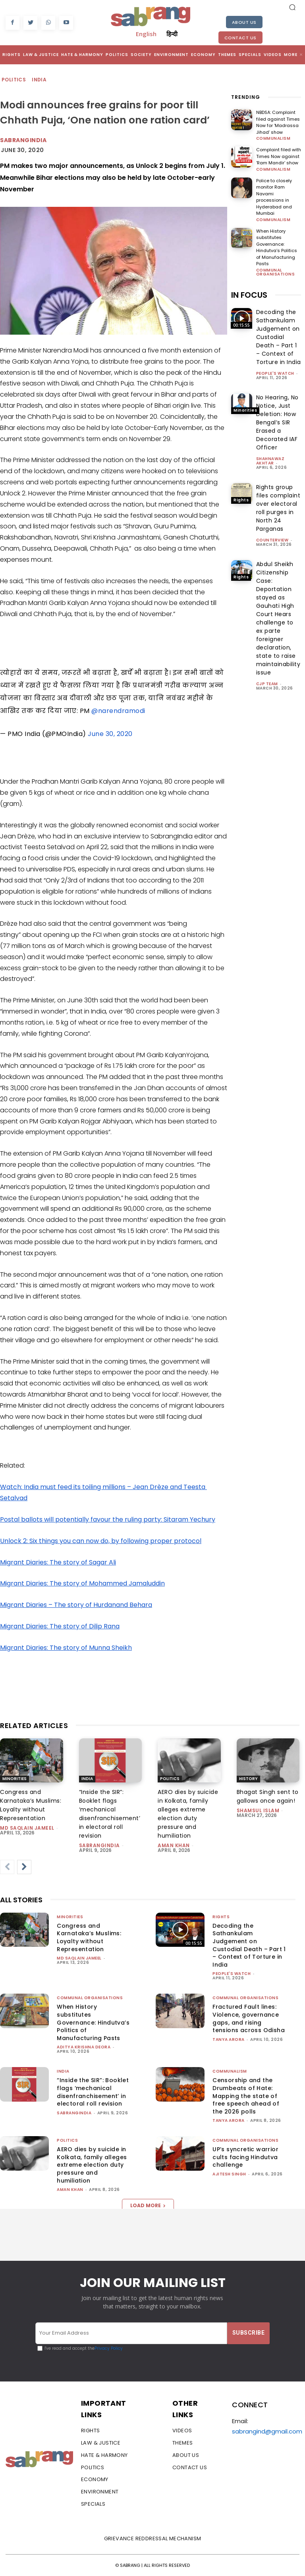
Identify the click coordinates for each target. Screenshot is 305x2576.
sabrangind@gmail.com (267, 2431)
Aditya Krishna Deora (83, 2047)
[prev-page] (7, 1867)
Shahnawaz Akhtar (270, 461)
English (146, 34)
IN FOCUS (249, 295)
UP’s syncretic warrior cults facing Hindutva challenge (245, 2157)
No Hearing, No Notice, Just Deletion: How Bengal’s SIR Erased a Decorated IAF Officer (277, 422)
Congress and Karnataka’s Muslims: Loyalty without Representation (89, 1937)
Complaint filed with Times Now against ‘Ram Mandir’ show (278, 156)
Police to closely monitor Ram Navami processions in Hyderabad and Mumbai (274, 197)
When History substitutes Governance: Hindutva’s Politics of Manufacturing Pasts (276, 247)
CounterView (272, 540)
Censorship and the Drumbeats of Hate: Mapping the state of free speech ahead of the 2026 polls (245, 2095)
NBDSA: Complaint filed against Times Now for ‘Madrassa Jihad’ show (278, 122)
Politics (14, 80)
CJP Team (267, 684)
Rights (241, 325)
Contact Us (240, 38)
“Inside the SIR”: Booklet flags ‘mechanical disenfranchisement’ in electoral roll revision (93, 2092)
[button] (292, 7)
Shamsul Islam (258, 1810)
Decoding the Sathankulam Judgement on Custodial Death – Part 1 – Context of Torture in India (278, 337)
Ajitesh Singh (229, 2174)
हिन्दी (172, 34)
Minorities (245, 410)
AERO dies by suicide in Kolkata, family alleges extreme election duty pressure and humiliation (92, 2164)
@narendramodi (118, 710)
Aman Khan (174, 1845)
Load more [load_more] (148, 2205)
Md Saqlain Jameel (27, 1828)
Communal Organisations (275, 272)
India (39, 80)
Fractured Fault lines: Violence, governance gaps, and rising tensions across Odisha (248, 2018)
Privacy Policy (109, 2348)
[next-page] (24, 1867)
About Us (244, 22)
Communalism (273, 139)
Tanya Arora (228, 2039)
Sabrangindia (23, 140)
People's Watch (275, 373)
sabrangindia (99, 1845)
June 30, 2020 (110, 733)
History (248, 1779)
